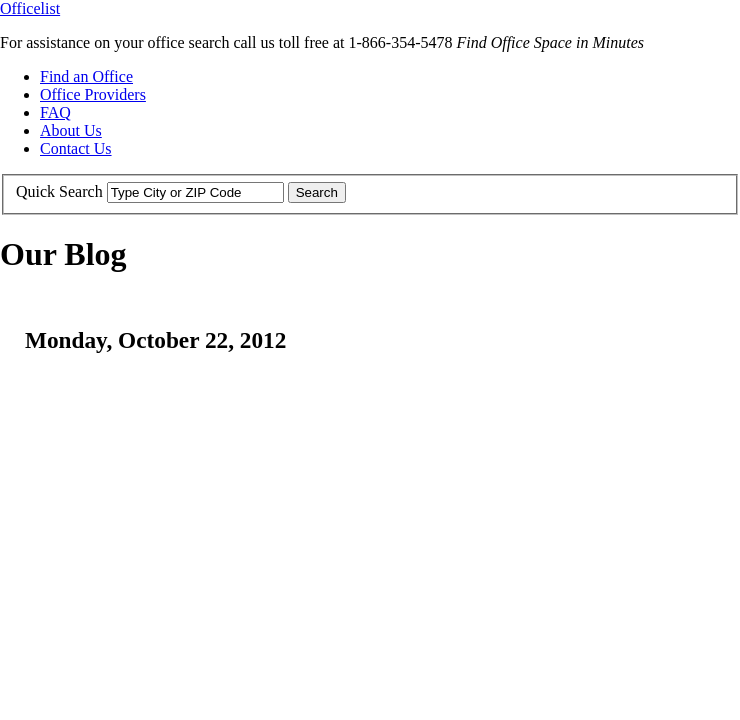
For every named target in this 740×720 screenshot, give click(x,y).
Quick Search (59, 191)
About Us (71, 130)
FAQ (55, 112)
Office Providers (93, 94)
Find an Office (86, 76)
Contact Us (76, 148)
